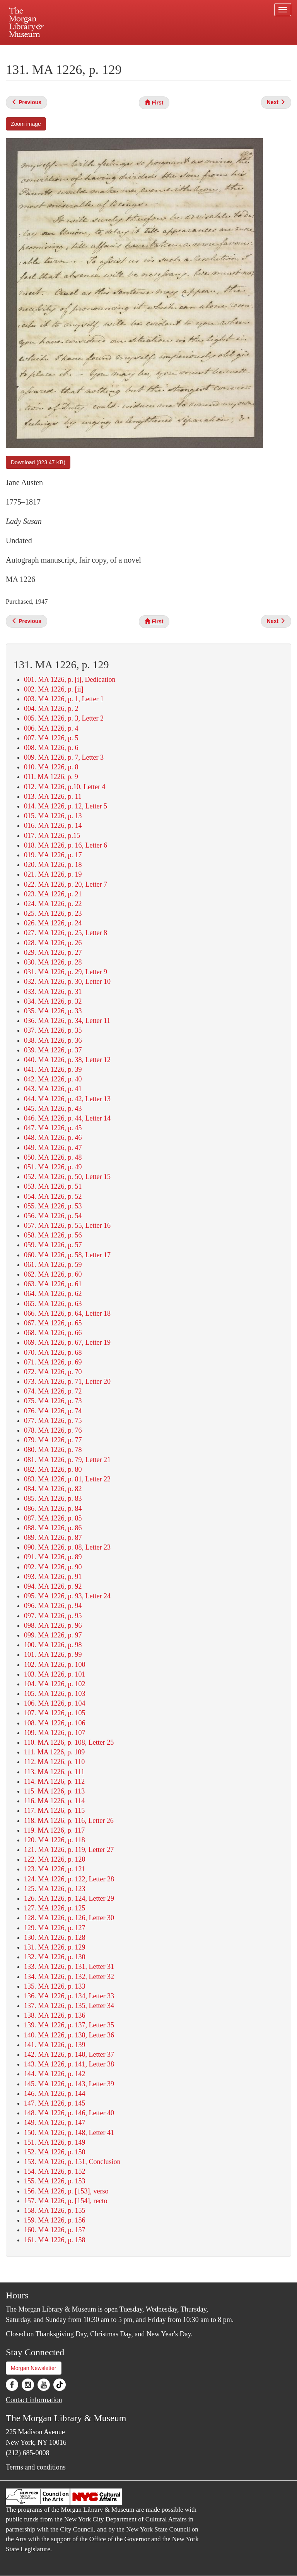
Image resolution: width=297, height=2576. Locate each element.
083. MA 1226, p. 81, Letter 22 (67, 1479)
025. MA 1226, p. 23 (53, 913)
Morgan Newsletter (33, 2368)
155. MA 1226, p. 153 (54, 2181)
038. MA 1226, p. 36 (53, 1040)
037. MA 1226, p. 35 (53, 1030)
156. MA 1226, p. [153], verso (66, 2191)
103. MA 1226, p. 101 (54, 1674)
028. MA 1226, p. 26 (53, 943)
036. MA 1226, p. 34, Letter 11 (67, 1021)
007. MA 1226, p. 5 (51, 738)
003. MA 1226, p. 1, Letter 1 (64, 699)
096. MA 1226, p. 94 (53, 1606)
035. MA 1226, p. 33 (53, 1011)
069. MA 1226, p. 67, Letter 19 (67, 1342)
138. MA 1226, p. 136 (54, 2015)
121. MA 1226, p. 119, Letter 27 (69, 1849)
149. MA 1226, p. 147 (54, 2122)
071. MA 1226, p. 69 (53, 1362)
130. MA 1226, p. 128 (54, 1937)
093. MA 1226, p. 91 (53, 1577)
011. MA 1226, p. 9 (51, 777)
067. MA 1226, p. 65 (53, 1323)
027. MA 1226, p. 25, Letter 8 (65, 933)
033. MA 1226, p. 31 (53, 991)
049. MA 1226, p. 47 (53, 1148)
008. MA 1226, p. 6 (51, 748)
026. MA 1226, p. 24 (53, 923)
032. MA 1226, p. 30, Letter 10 (67, 981)
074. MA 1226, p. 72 (53, 1391)
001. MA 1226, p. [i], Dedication (69, 679)
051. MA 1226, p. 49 (53, 1167)
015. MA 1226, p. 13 (53, 816)
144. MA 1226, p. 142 (54, 2074)
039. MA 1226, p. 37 (53, 1050)
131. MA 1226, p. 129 (54, 1947)
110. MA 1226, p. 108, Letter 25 (69, 1742)
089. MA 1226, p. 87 (53, 1537)
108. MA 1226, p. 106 (54, 1723)
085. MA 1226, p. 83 (53, 1498)
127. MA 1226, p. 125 (54, 1908)
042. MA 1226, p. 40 (53, 1079)
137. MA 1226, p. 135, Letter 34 (69, 2006)
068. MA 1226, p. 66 (53, 1333)
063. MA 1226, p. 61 (53, 1284)
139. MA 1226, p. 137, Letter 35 (69, 2025)
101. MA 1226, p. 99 (53, 1654)
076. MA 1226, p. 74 (53, 1411)
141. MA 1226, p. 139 (54, 2045)
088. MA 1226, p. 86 (53, 1528)
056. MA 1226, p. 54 (53, 1216)
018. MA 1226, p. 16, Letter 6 (65, 845)
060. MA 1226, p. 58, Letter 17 (67, 1255)
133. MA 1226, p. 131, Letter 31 (69, 1966)
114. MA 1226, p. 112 (54, 1781)
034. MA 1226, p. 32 (53, 1001)
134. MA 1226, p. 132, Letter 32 (69, 1976)
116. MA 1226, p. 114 (54, 1801)
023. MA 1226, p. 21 (53, 894)
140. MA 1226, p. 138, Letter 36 (69, 2035)
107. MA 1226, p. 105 (54, 1713)
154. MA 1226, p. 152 (54, 2171)
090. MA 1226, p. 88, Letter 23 (67, 1547)
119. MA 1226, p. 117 (54, 1830)
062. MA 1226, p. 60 (53, 1274)
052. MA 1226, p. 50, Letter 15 (67, 1177)
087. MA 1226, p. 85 (53, 1518)
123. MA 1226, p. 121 (54, 1869)
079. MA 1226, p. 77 (53, 1440)
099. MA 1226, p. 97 (53, 1635)
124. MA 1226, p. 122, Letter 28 (69, 1879)
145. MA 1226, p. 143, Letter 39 (69, 2084)
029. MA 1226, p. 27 (53, 952)
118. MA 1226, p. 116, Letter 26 (69, 1820)
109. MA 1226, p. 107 (54, 1733)
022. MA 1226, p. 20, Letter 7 (65, 884)
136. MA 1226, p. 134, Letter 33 (69, 1996)
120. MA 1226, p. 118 (54, 1840)
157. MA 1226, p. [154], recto (65, 2201)
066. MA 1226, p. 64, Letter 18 (67, 1313)
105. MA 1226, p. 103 (54, 1693)
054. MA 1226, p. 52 (53, 1196)
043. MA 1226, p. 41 (53, 1089)
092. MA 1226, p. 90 (53, 1567)
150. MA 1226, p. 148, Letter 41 (69, 2133)
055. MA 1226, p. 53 (53, 1206)
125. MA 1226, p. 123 (54, 1889)
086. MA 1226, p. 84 (53, 1508)
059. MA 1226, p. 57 (53, 1245)
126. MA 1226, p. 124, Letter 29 (69, 1898)
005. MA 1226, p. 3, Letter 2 (64, 718)
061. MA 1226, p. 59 (53, 1264)
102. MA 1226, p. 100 (54, 1664)
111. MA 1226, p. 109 (54, 1752)
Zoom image (26, 124)
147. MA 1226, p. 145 (54, 2103)
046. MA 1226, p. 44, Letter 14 (67, 1118)
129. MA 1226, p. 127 (54, 1928)
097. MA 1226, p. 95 (53, 1616)
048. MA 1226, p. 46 (53, 1137)
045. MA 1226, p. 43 (53, 1108)
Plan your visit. (56, 52)
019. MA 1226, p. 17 (53, 855)
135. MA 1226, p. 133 (54, 1986)
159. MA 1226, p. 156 (54, 2220)
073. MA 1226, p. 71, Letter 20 (67, 1381)
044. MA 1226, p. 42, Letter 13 (67, 1099)
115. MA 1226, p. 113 (54, 1791)
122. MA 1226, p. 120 (54, 1859)
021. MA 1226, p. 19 (53, 874)
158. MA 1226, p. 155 (54, 2210)
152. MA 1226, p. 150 (54, 2152)
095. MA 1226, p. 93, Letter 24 (67, 1596)
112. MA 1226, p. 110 (54, 1762)
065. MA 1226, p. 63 (53, 1304)
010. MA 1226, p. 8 (51, 767)
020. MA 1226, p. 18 (53, 864)
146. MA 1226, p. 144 (54, 2093)
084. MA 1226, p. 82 (53, 1489)
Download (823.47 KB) (38, 462)
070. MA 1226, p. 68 (53, 1352)
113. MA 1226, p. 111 (54, 1772)
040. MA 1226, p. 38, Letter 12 (67, 1060)
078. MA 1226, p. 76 (53, 1430)
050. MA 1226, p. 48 (53, 1157)
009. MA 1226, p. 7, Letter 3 (64, 757)
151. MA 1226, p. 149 (54, 2142)
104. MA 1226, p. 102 (54, 1684)
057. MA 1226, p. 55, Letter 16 (67, 1225)
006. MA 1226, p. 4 (51, 728)
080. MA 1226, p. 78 (53, 1450)
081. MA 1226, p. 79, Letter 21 (67, 1460)
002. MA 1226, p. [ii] (54, 689)
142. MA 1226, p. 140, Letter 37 (69, 2054)
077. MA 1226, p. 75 (53, 1420)
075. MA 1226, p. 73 (53, 1401)
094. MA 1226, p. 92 (53, 1586)
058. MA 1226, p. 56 (53, 1235)
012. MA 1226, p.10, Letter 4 (64, 787)
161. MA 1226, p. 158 (54, 2240)
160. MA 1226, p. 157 (54, 2230)
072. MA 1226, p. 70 (53, 1372)
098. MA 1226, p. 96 (53, 1625)
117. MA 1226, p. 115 (54, 1810)
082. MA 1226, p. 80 (53, 1469)
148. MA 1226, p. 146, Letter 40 (69, 2113)
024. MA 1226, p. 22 (53, 904)
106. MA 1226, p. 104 (54, 1703)
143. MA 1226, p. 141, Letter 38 (69, 2064)
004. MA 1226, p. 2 (51, 708)
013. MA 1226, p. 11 (53, 796)
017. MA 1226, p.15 (52, 835)
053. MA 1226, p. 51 (53, 1186)
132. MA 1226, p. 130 (54, 1957)
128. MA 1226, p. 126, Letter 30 (69, 1918)
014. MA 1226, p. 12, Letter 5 (65, 806)
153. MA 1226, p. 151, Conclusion (72, 2162)
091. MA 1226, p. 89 (53, 1557)
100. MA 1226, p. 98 (53, 1645)
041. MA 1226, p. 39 (53, 1069)
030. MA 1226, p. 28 (53, 962)
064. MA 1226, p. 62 (53, 1293)
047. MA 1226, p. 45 (53, 1128)
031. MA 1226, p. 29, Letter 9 (65, 972)
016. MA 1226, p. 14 (53, 825)
